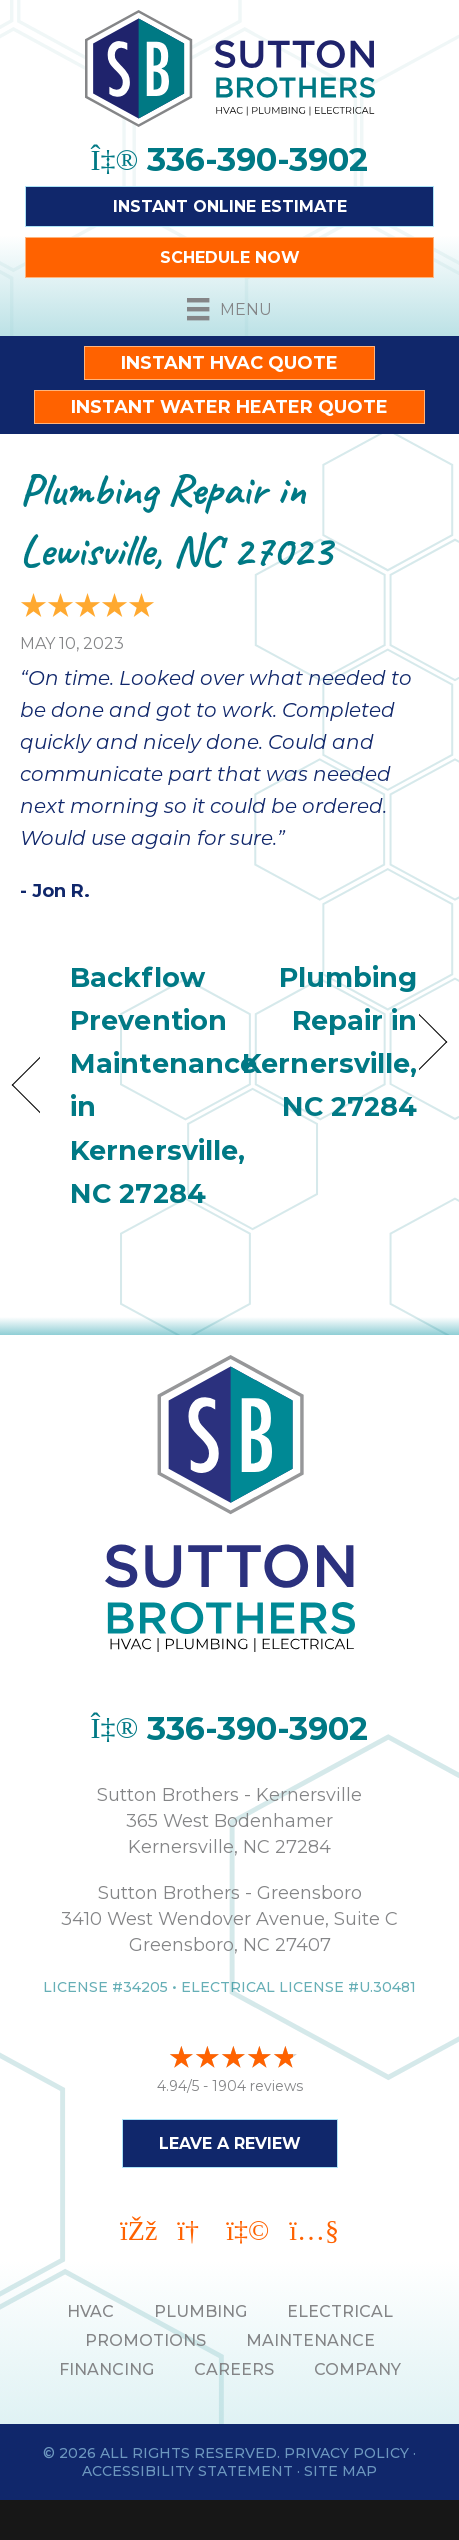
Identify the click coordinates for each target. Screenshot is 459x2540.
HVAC (90, 2311)
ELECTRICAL (340, 2311)
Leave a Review (230, 2143)
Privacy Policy (346, 2453)
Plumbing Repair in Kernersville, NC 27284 (329, 1042)
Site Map (340, 2471)
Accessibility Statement (187, 2471)
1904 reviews (257, 2086)
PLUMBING (200, 2311)
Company (357, 2369)
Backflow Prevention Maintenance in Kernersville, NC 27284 (163, 1085)
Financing (106, 2369)
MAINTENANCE (310, 2340)
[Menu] (229, 309)
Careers (234, 2369)
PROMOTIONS (145, 2340)
